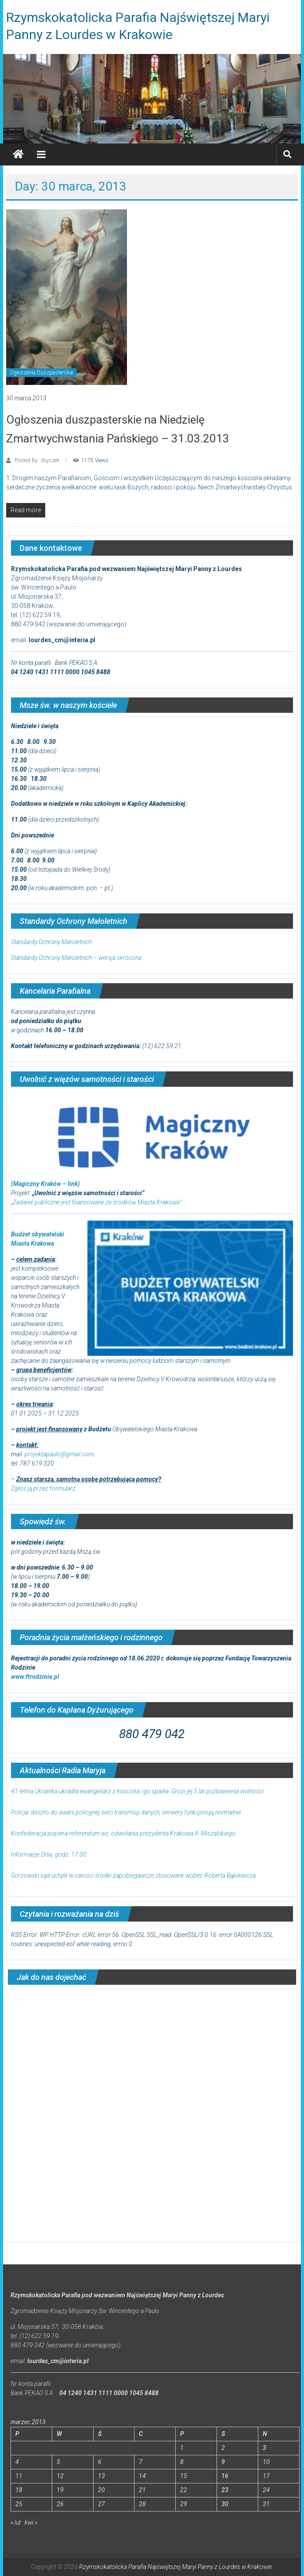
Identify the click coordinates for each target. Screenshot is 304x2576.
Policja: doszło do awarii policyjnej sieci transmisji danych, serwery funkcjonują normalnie (126, 1812)
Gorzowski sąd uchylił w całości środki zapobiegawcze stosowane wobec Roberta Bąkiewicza (133, 1875)
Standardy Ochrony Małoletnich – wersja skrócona (76, 957)
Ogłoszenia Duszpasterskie (41, 373)
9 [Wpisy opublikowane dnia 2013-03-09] (223, 2461)
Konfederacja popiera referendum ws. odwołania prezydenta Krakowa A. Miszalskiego (123, 1833)
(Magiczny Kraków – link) (45, 1183)
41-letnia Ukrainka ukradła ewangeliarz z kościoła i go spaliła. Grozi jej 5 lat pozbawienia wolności (137, 1791)
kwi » (31, 2522)
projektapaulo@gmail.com (59, 1454)
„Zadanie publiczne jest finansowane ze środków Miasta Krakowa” (96, 1202)
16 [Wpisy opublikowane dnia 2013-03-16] (224, 2475)
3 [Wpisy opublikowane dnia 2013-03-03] (264, 2447)
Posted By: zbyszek (37, 460)
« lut (16, 2522)
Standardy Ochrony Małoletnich (51, 941)
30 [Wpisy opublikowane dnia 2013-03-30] (224, 2504)
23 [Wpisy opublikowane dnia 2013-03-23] (224, 2489)
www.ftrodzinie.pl (35, 1676)
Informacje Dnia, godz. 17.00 (49, 1854)
